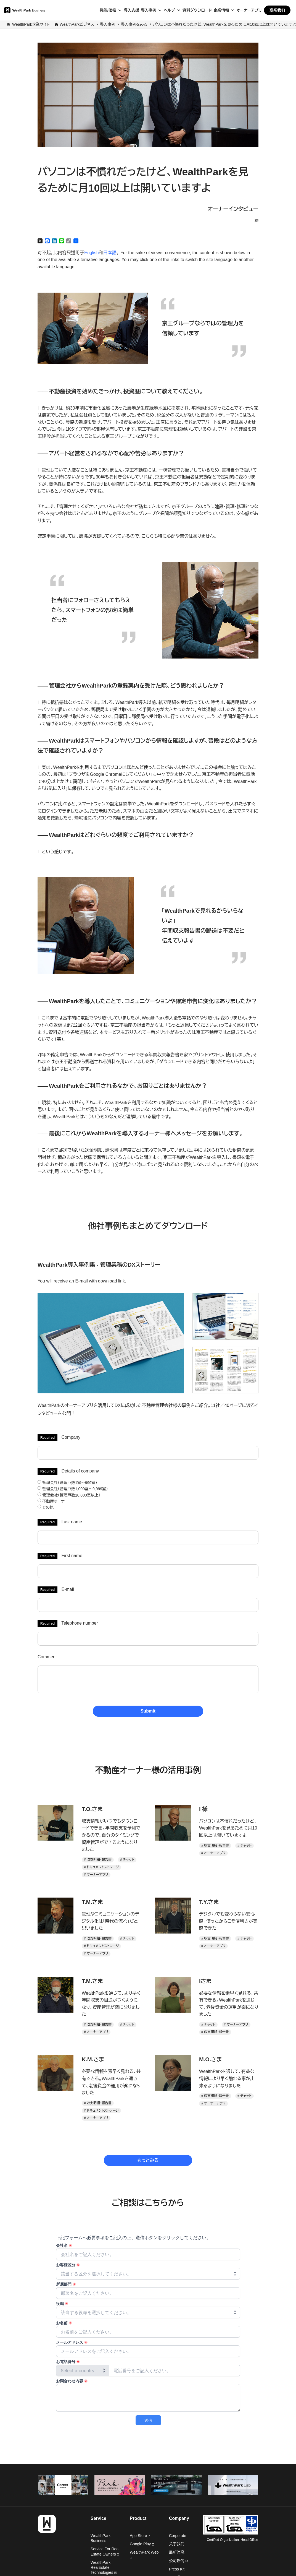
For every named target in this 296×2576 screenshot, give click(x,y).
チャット (128, 1860)
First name (71, 1555)
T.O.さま (92, 1809)
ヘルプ (169, 10)
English (91, 252)
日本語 (110, 252)
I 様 (203, 1809)
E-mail (67, 1589)
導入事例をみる (134, 24)
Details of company (80, 1471)
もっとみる (148, 2160)
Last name (71, 1521)
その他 (46, 1507)
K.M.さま (93, 2059)
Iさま (205, 1981)
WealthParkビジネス (77, 24)
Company (70, 1437)
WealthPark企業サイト (30, 24)
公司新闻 (178, 2561)
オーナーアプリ (249, 10)
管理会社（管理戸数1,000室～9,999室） (73, 1489)
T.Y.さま (209, 1902)
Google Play (142, 2544)
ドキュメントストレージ (103, 1867)
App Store (140, 2535)
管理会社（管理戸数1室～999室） (67, 1482)
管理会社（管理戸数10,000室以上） (69, 1495)
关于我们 (176, 2544)
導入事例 (148, 10)
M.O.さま (210, 2059)
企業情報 (221, 10)
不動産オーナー (53, 1501)
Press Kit (176, 2569)
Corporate (177, 2535)
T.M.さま (92, 1902)
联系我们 (277, 10)
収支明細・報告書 (99, 1860)
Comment (47, 1656)
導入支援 (131, 10)
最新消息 (176, 2552)
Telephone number (79, 1623)
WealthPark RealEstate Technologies (104, 2567)
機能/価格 (108, 10)
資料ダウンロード (197, 10)
